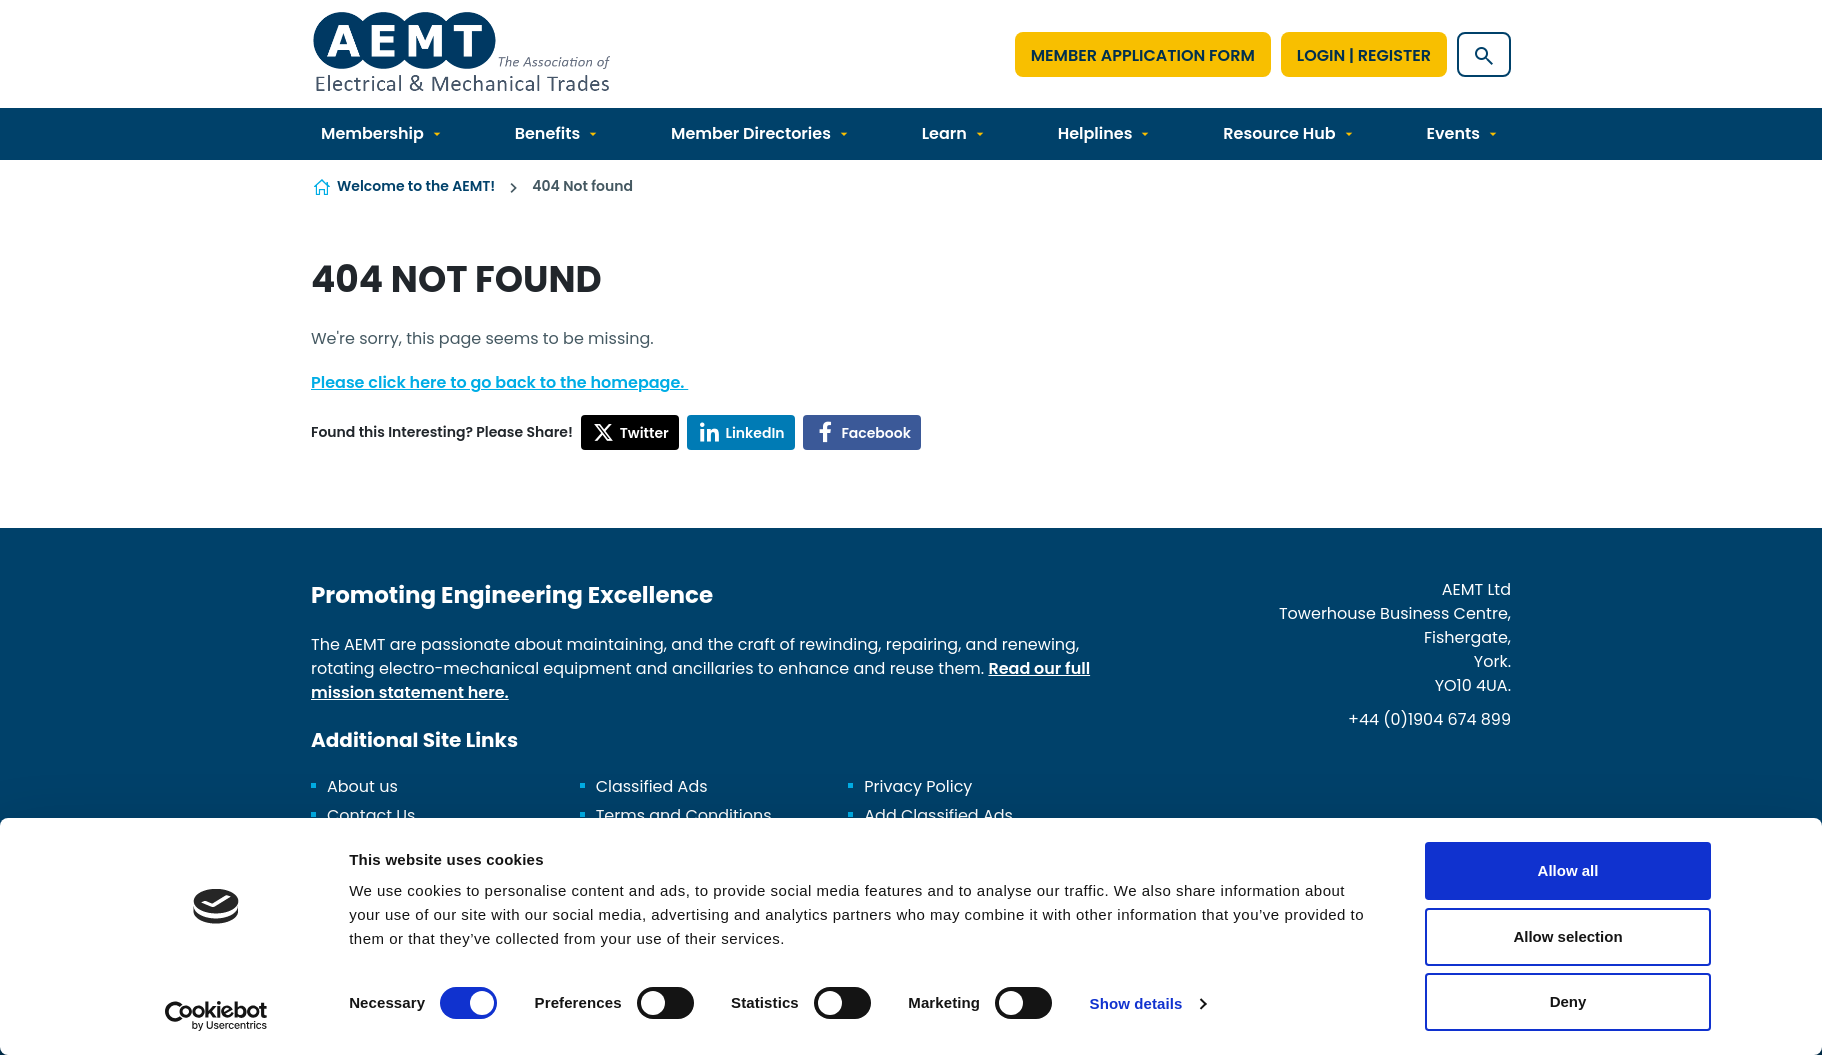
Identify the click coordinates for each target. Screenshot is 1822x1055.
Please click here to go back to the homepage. (499, 382)
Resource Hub (1279, 133)
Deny (1568, 1001)
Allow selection (1567, 936)
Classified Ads (652, 786)
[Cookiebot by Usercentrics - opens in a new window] (216, 1016)
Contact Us (371, 815)
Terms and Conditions (684, 815)
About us (362, 786)
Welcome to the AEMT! (416, 186)
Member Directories (751, 133)
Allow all (1568, 870)
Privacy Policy (918, 786)
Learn (944, 133)
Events (1452, 133)
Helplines (1095, 133)
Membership (372, 133)
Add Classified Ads (938, 815)
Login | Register (1364, 55)
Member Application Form (1143, 55)
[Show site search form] (1484, 54)
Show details (1136, 1003)
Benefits (548, 133)
